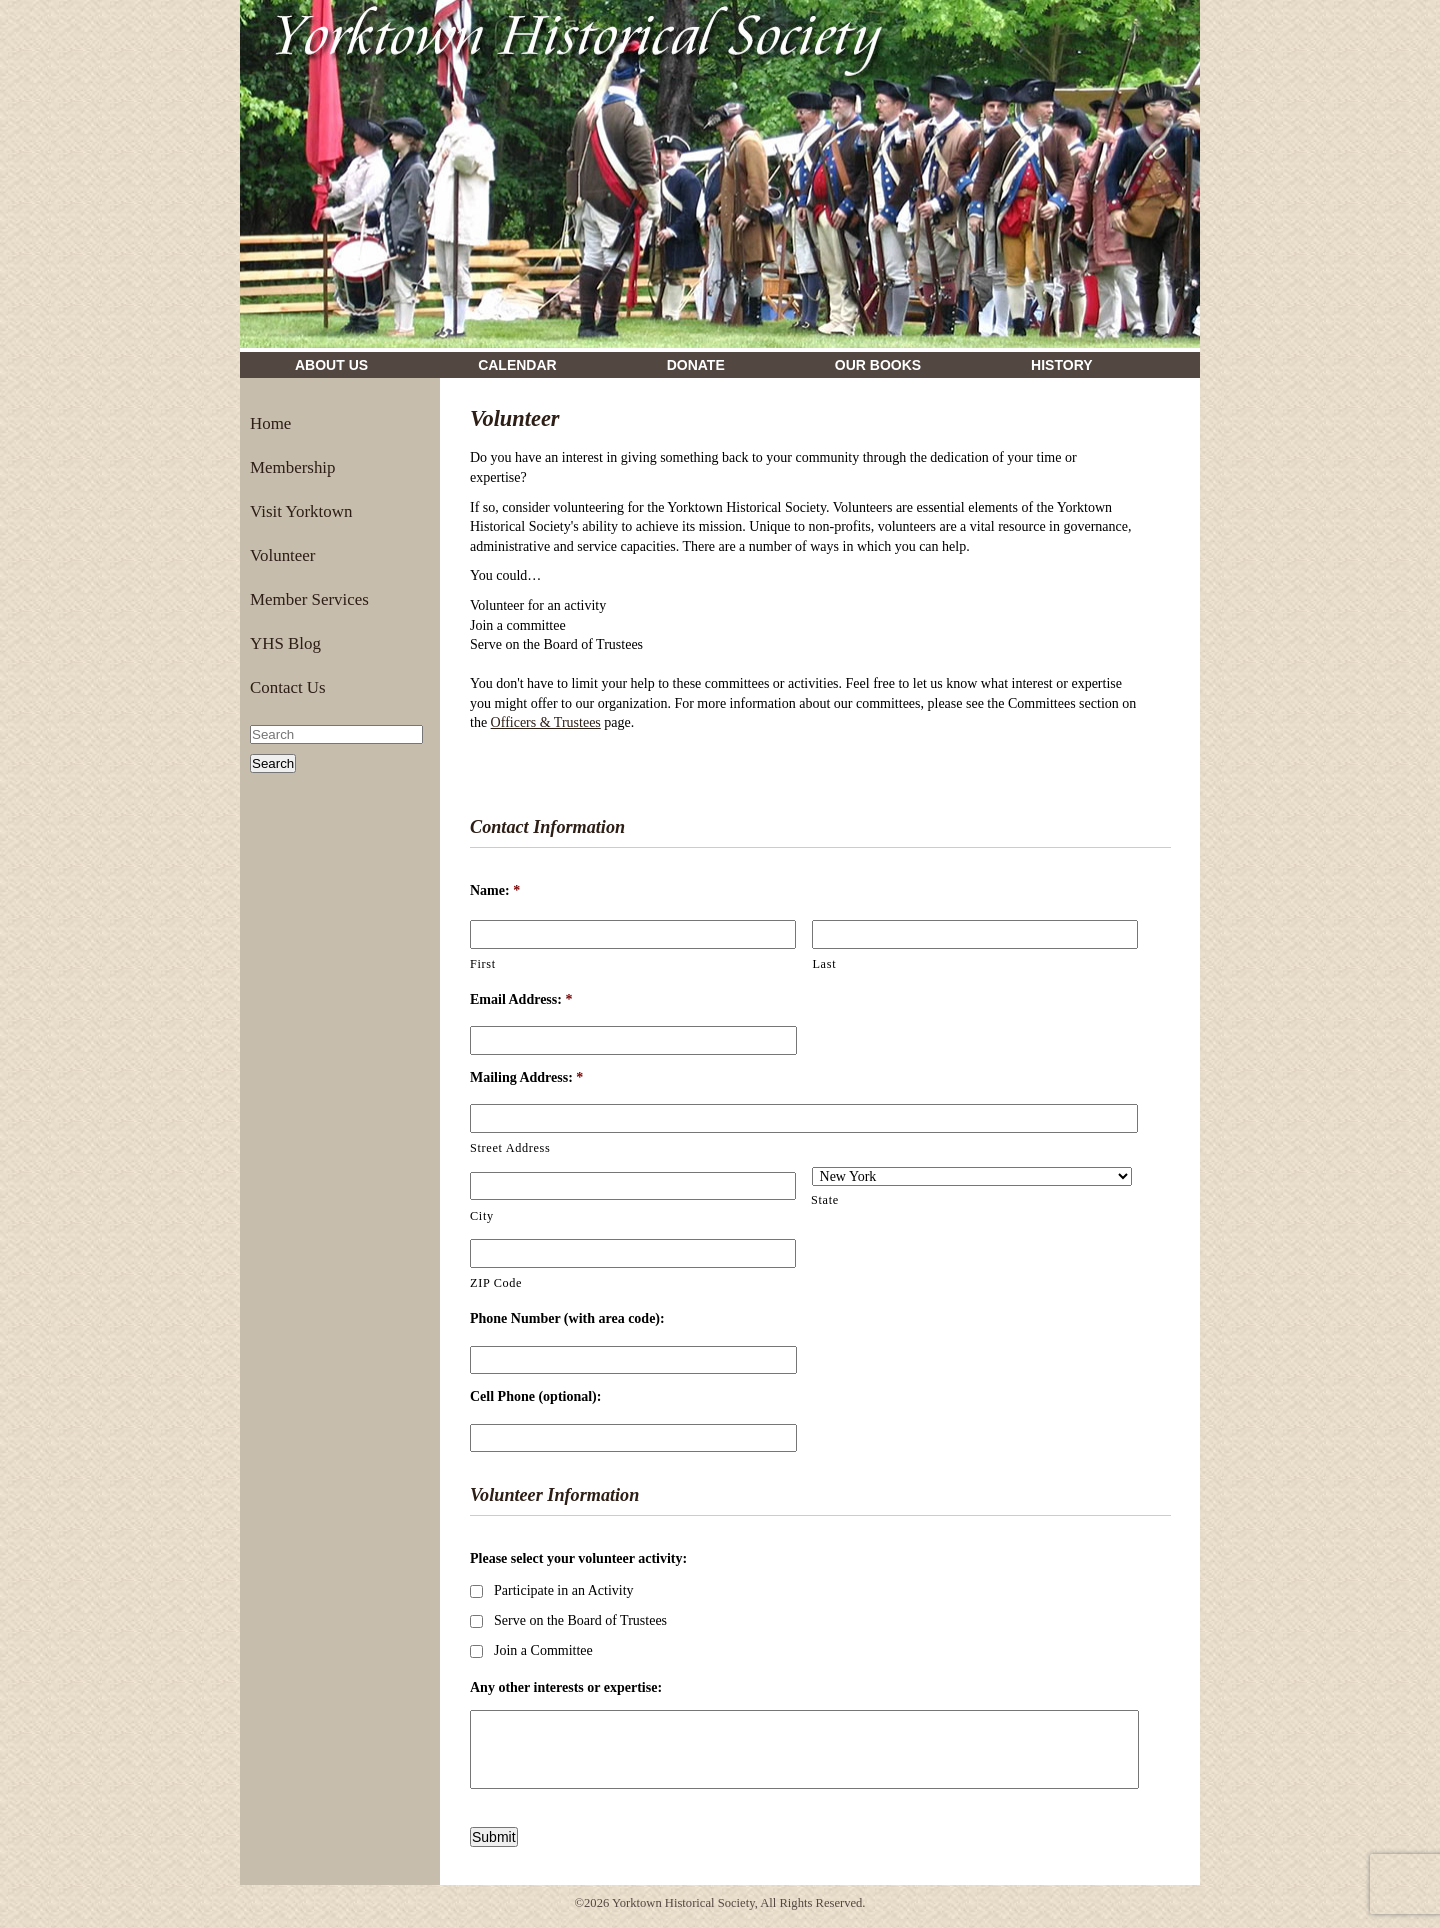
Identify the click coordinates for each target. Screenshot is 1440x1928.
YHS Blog (285, 643)
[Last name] (975, 934)
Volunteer (282, 555)
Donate (696, 365)
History (1061, 365)
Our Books (878, 365)
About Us (331, 365)
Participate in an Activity (564, 1590)
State (825, 1200)
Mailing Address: (526, 1077)
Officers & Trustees (546, 722)
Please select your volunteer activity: (578, 1558)
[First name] (633, 934)
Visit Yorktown (301, 511)
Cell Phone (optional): (535, 1396)
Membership (293, 467)
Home (270, 423)
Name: (495, 890)
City (482, 1216)
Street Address (510, 1148)
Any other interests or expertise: (566, 1687)
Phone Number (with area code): (567, 1318)
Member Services (309, 599)
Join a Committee (543, 1650)
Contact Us (288, 687)
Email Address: (521, 999)
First (483, 964)
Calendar (517, 365)
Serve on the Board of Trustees (580, 1620)
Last (824, 964)
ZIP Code (496, 1283)
